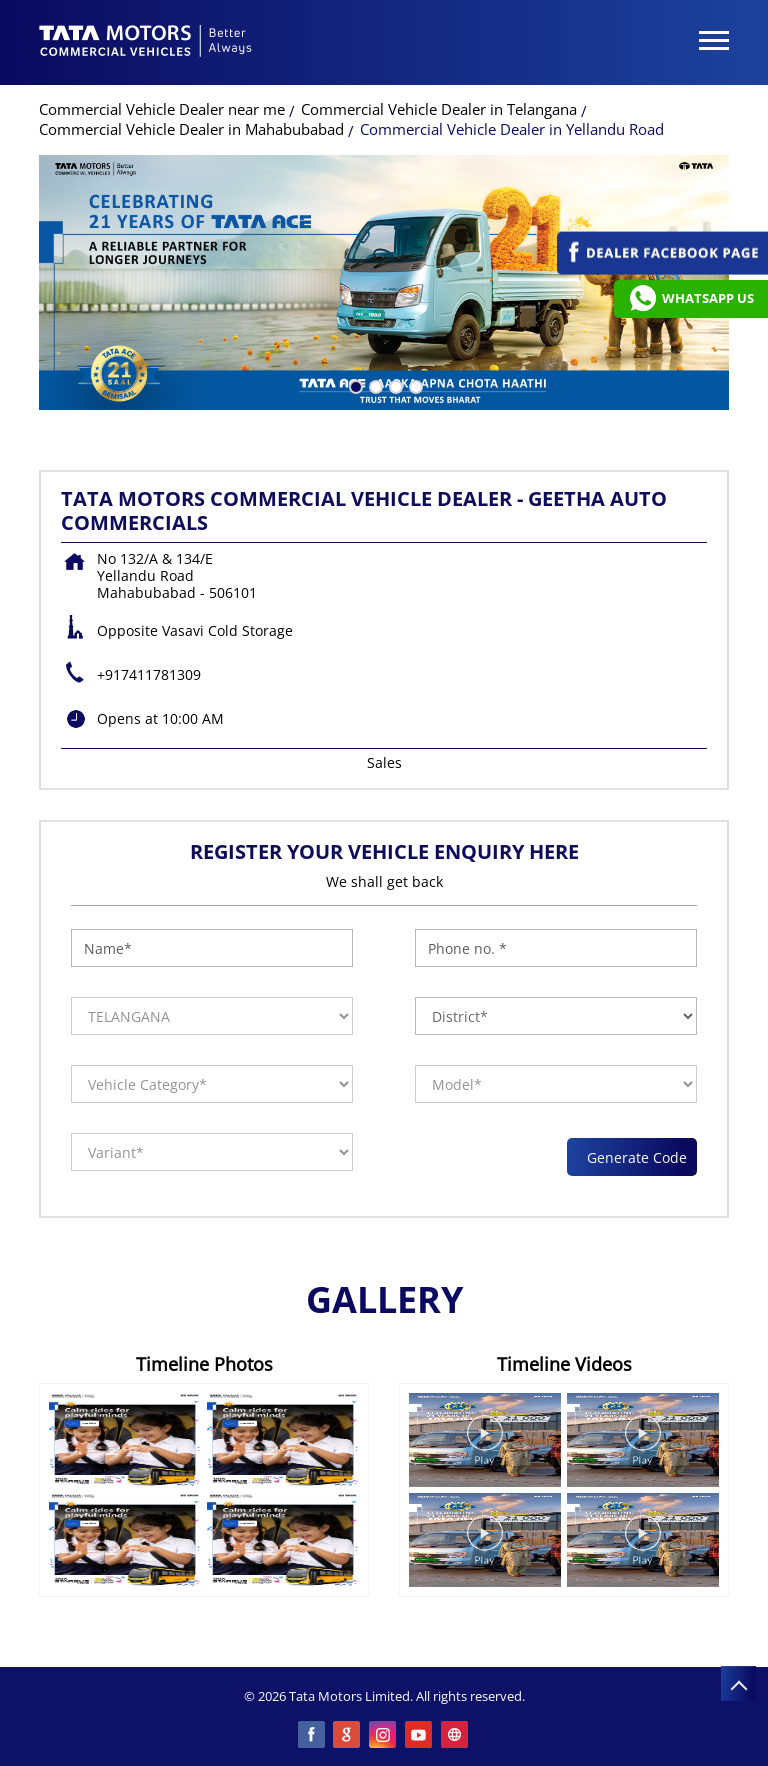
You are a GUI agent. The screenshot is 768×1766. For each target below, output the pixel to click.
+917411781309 (149, 674)
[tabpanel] (384, 282)
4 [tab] (414, 385)
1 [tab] (354, 385)
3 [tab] (394, 385)
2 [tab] (374, 385)
